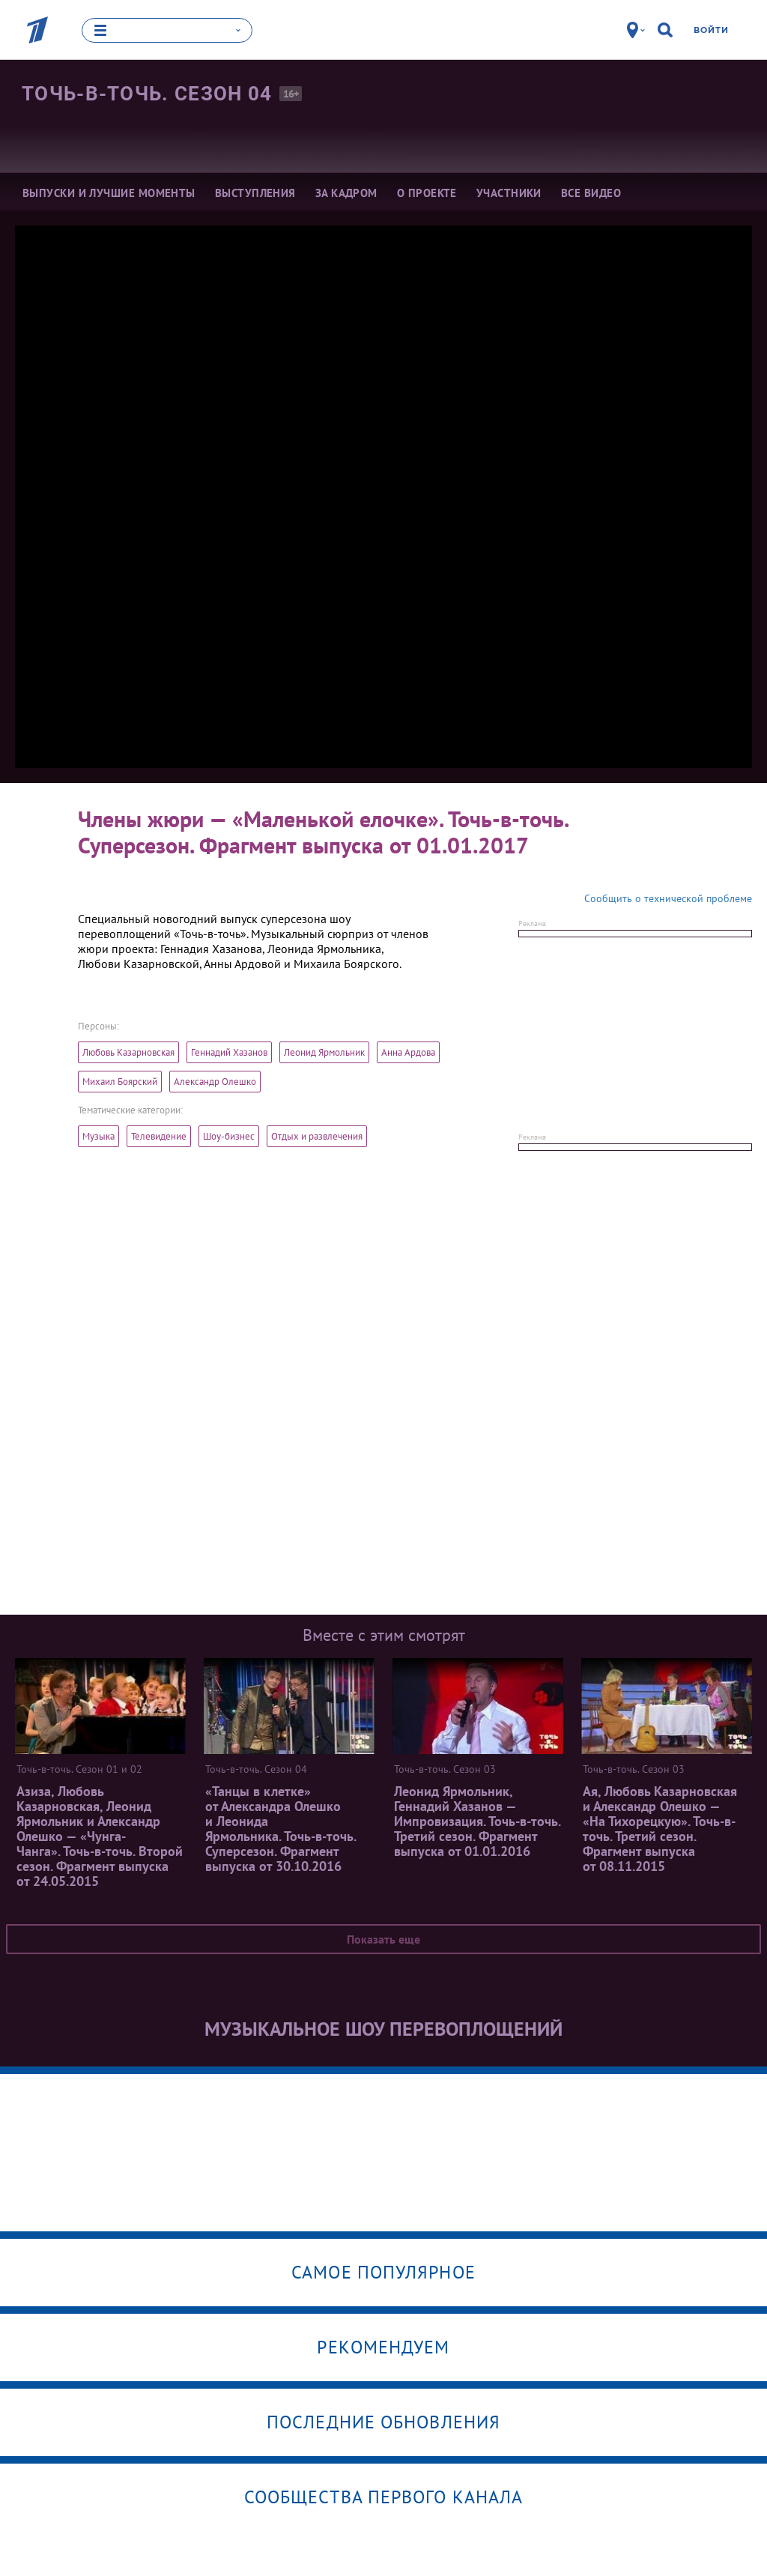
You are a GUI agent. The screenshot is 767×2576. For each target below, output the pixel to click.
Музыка (98, 1135)
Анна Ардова (408, 1051)
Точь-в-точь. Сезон (147, 93)
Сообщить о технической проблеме (668, 897)
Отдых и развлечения (317, 1135)
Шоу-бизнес (229, 1135)
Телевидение (159, 1135)
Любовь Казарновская (128, 1051)
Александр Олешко (215, 1080)
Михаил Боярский (119, 1080)
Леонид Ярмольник (324, 1051)
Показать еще (383, 1938)
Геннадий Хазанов (229, 1051)
